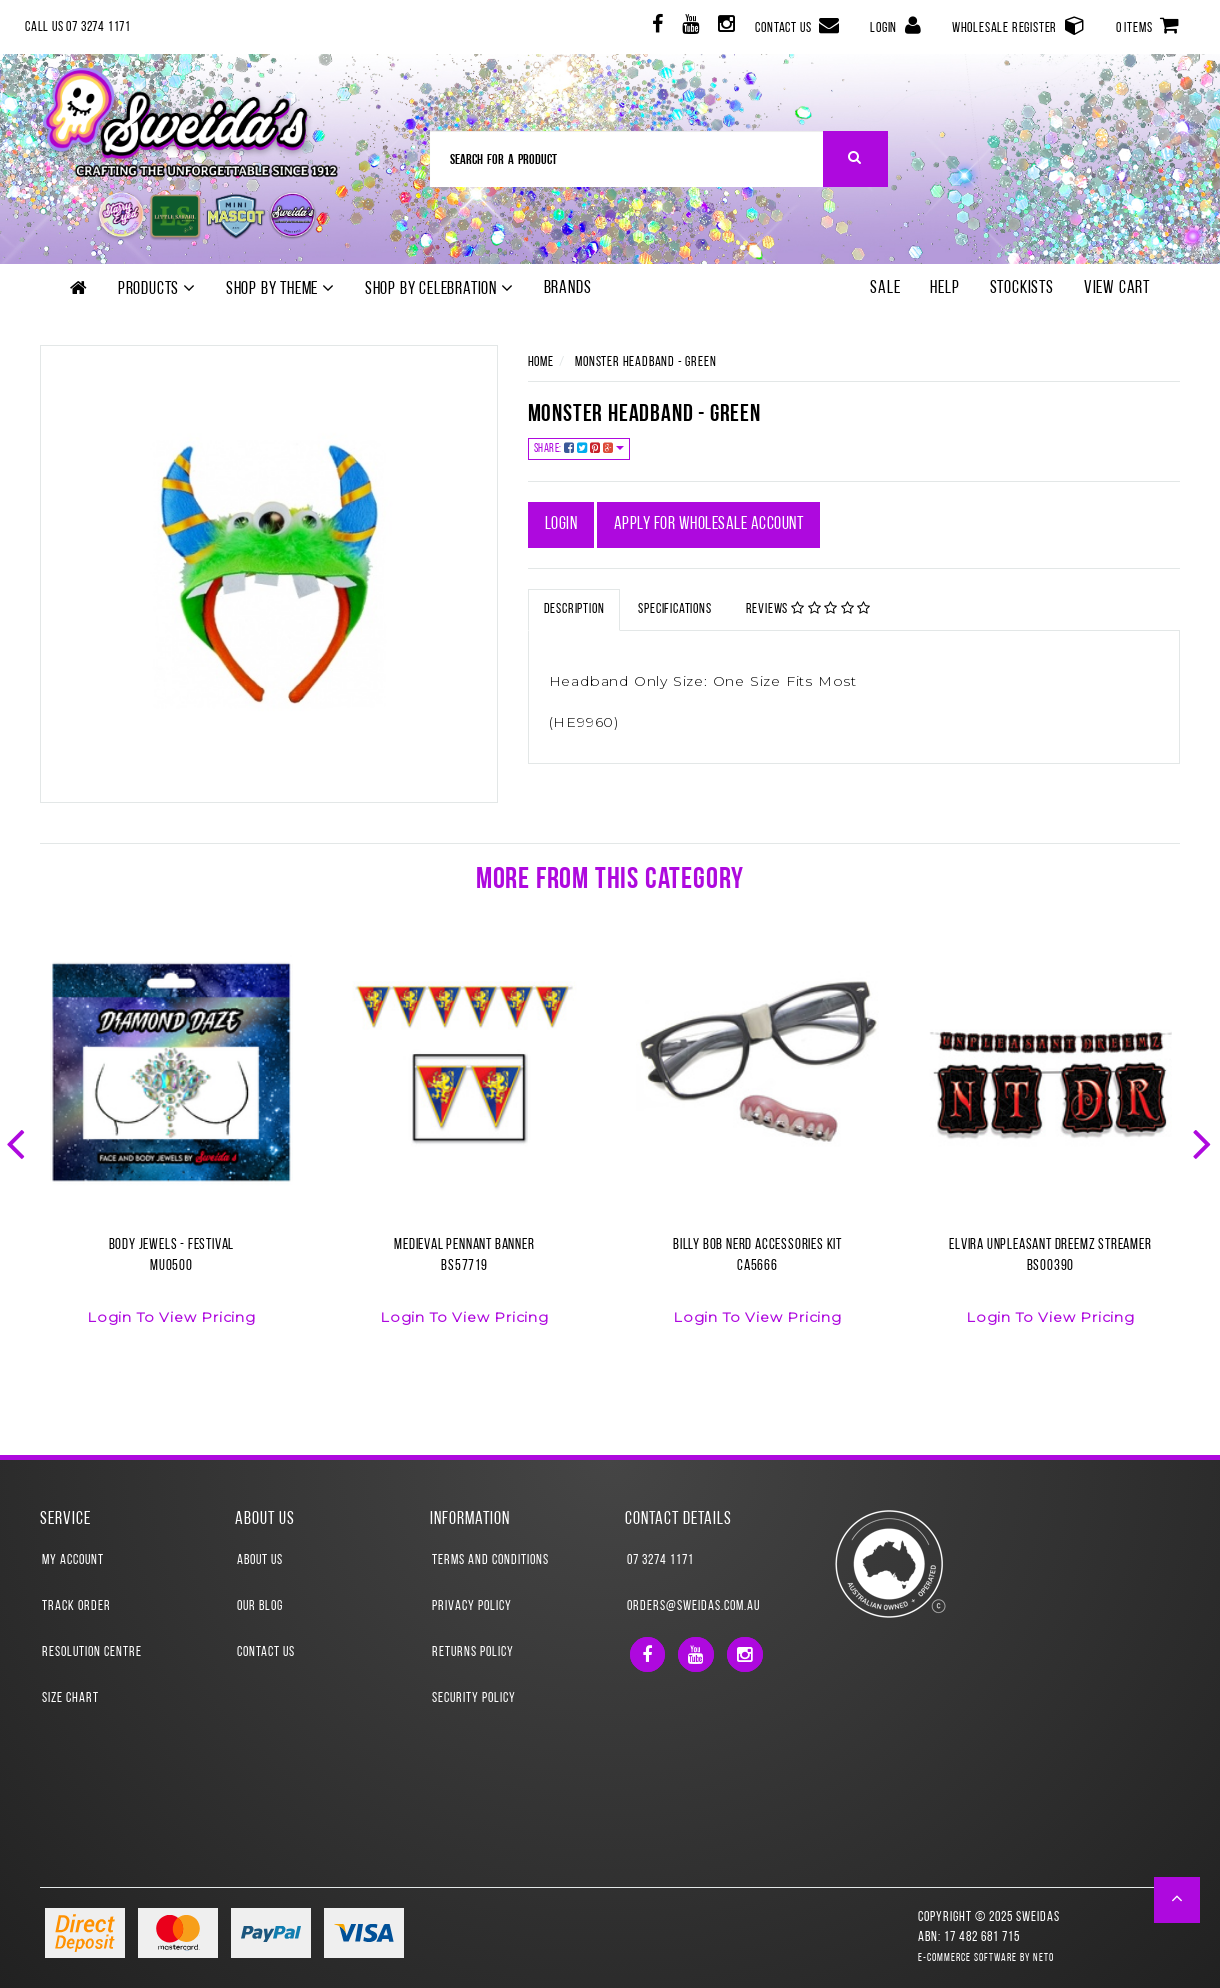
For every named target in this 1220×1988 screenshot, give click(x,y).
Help (944, 288)
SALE (885, 288)
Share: (579, 448)
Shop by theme (280, 289)
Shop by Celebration (439, 289)
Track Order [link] (76, 1606)
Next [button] (1204, 1142)
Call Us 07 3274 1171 (78, 27)
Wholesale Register (1019, 25)
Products (157, 289)
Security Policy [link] (474, 1698)
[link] (655, 27)
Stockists (1022, 288)
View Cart (1117, 288)
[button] (1177, 1900)
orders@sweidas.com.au (693, 1606)
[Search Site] (855, 159)
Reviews (809, 609)
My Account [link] (73, 1560)
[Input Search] (627, 159)
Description (574, 609)
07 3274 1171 (660, 1560)
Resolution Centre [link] (92, 1652)
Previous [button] (18, 1142)
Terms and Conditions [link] (490, 1560)
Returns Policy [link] (473, 1652)
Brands (568, 288)
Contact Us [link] (266, 1652)
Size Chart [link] (70, 1698)
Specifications (674, 609)
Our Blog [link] (260, 1606)
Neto (1043, 1958)
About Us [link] (260, 1560)
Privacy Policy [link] (472, 1606)
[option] (171, 1151)
